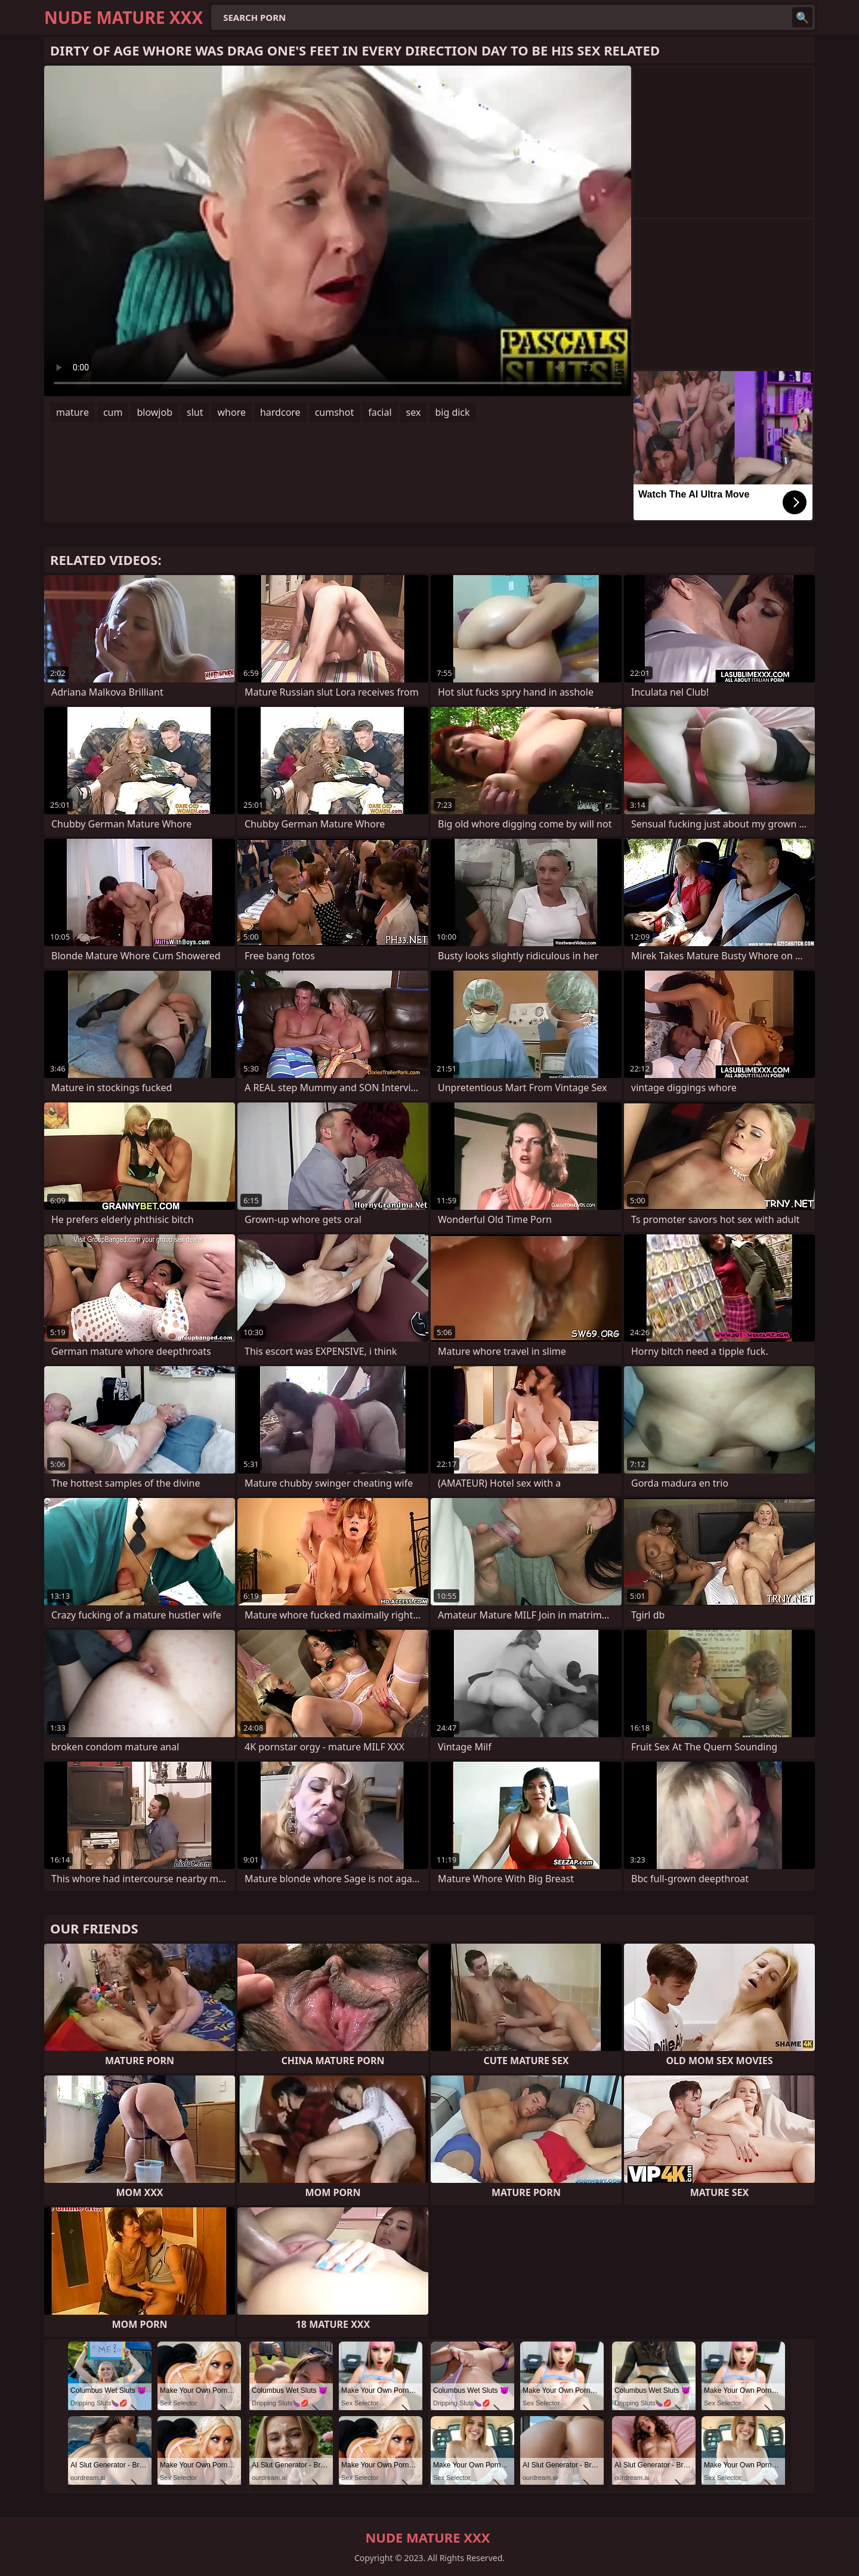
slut (195, 412)
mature (72, 412)
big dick (452, 412)
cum (113, 412)
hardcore (280, 412)
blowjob (154, 412)
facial (379, 412)
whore (231, 412)
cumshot (334, 412)
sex (413, 412)
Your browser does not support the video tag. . (337, 231)
